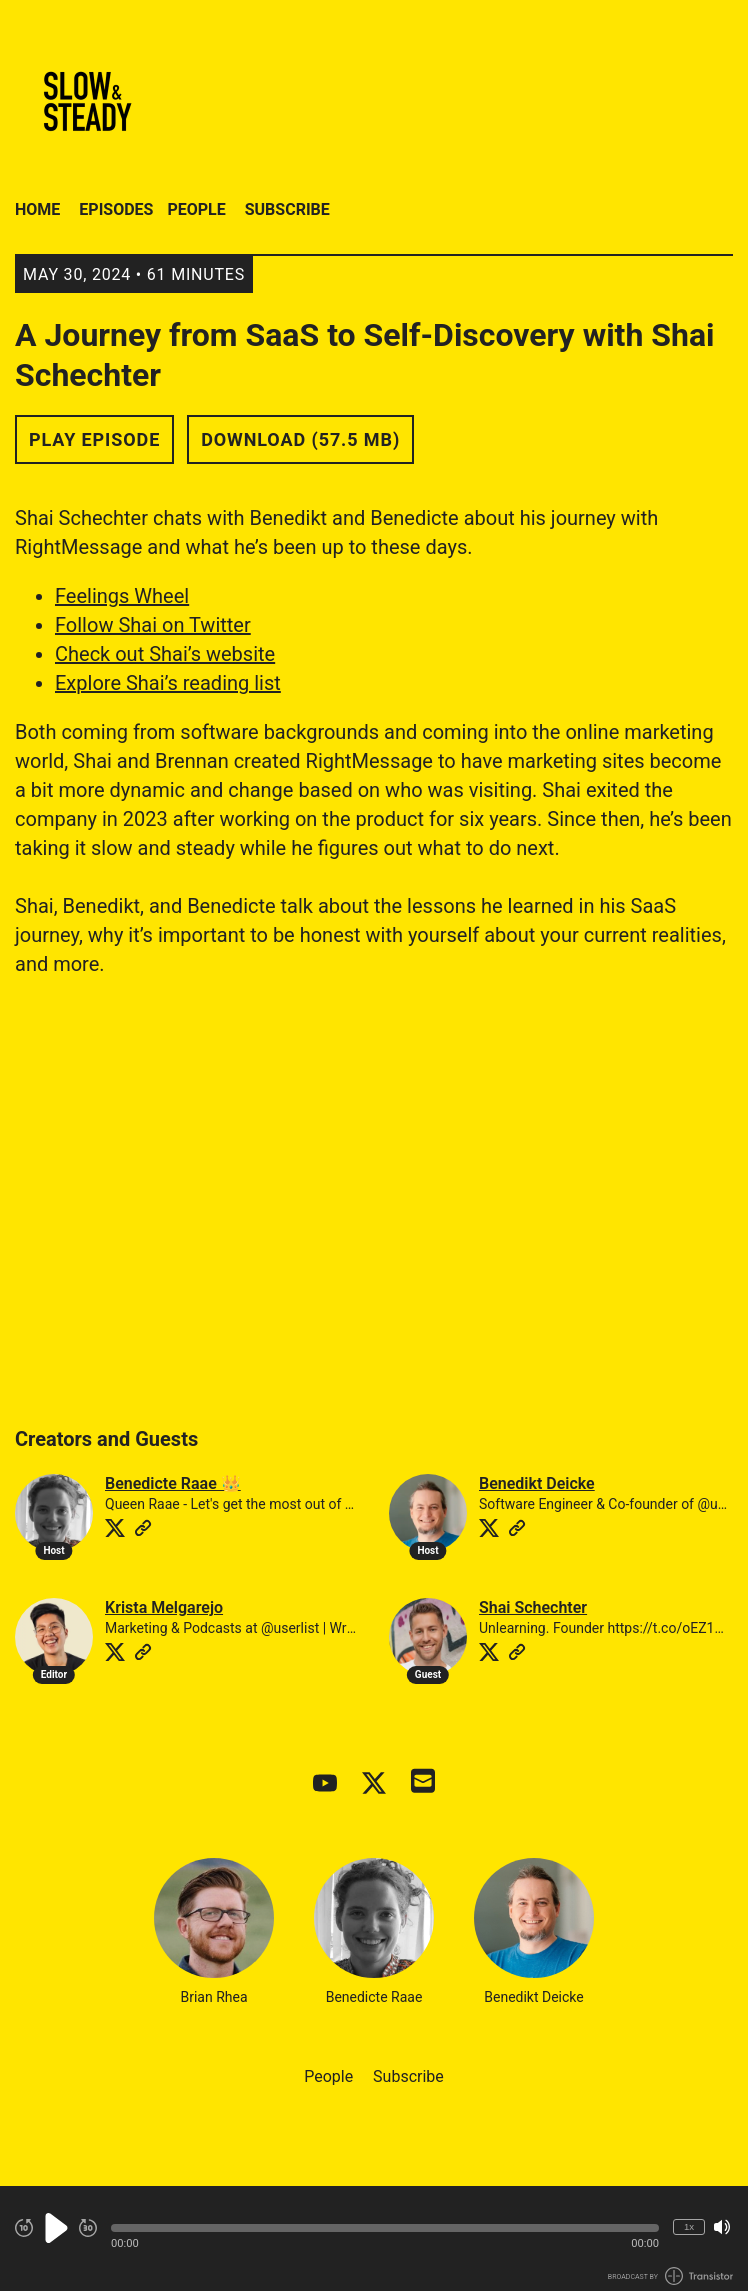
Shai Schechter (533, 1607)
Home (37, 209)
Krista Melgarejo (164, 1607)
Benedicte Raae (374, 1931)
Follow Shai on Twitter (153, 625)
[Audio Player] (374, 2238)
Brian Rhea (214, 1931)
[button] (385, 2228)
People (196, 209)
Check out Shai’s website (165, 654)
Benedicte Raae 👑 (173, 1483)
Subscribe (287, 209)
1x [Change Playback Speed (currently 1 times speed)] (689, 2226)
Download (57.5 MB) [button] (300, 439)
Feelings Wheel (122, 596)
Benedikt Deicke (537, 1483)
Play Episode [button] (94, 439)
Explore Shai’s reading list (168, 683)
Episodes (116, 209)
